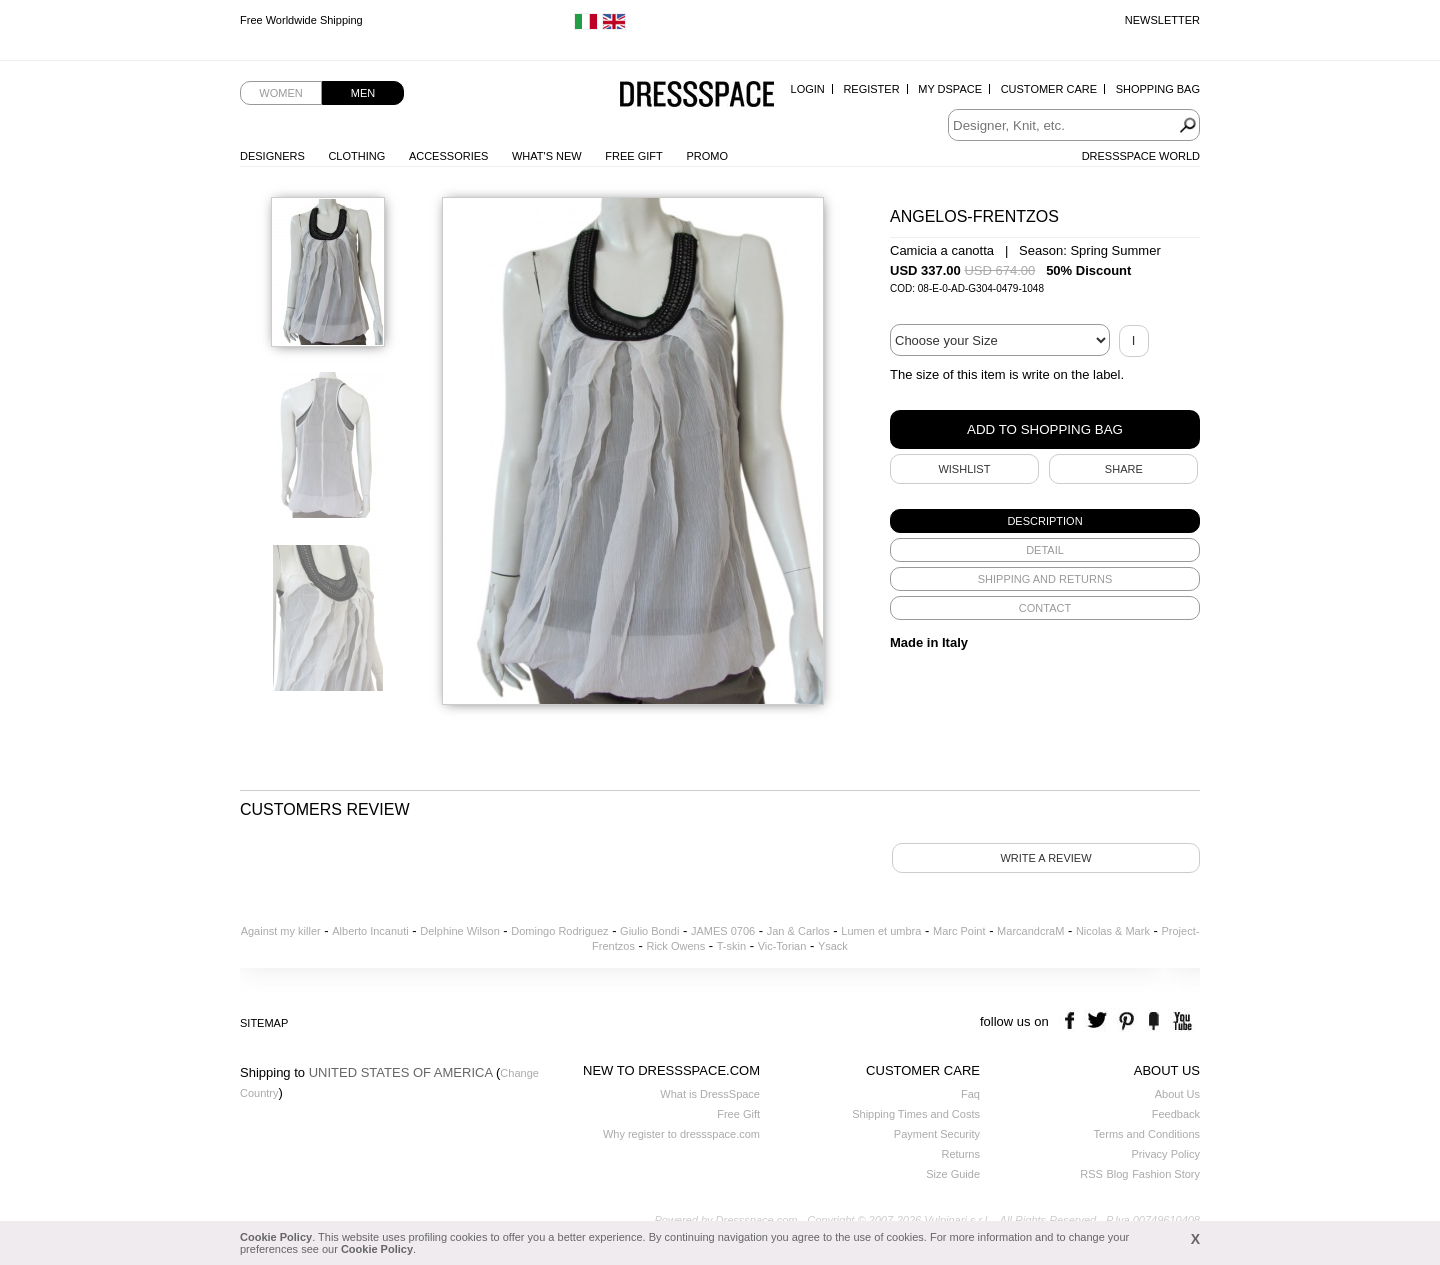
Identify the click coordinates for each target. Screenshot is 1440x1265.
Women (280, 93)
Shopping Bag (1158, 89)
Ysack (833, 946)
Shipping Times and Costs (916, 1114)
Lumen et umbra (881, 931)
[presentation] (1045, 521)
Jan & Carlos (798, 931)
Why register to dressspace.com (681, 1134)
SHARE (1124, 469)
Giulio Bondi (649, 931)
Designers (272, 156)
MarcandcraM (1030, 931)
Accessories (448, 156)
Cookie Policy (276, 1237)
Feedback (1176, 1114)
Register (871, 89)
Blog (1117, 1174)
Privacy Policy (1166, 1154)
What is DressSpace (710, 1094)
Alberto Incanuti (370, 931)
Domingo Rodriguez (559, 931)
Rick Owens (675, 946)
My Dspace (950, 89)
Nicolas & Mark (1113, 931)
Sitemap (264, 1023)
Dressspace (697, 95)
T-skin (731, 946)
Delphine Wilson (459, 931)
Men (363, 93)
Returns (960, 1154)
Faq (970, 1094)
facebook (1072, 1021)
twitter (1099, 1021)
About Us (1177, 1094)
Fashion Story (1166, 1174)
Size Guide (953, 1174)
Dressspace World (1141, 156)
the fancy (1153, 1021)
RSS (1091, 1174)
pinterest (1126, 1021)
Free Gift (633, 156)
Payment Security (937, 1134)
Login (808, 89)
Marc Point (959, 931)
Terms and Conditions (1147, 1134)
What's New (547, 156)
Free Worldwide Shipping (301, 20)
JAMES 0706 (723, 931)
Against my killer (281, 931)
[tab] (1045, 521)
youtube (1180, 1021)
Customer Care (1049, 89)
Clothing (356, 156)
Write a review (1045, 858)
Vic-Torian (782, 946)
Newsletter (1162, 20)
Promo (707, 156)
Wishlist (964, 469)
